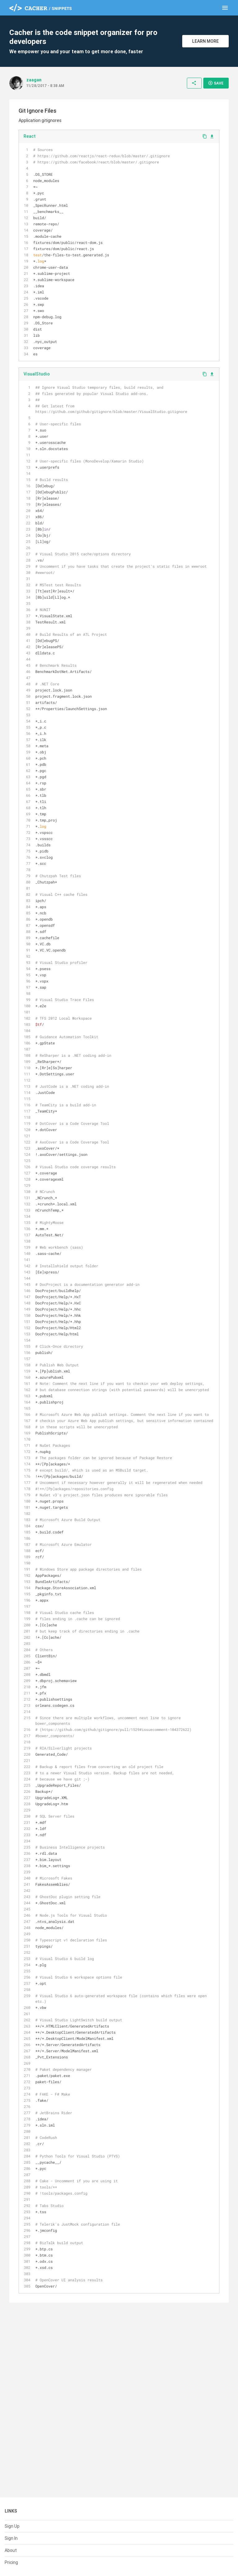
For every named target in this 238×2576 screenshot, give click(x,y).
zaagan (34, 80)
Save (215, 82)
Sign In (11, 2538)
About (11, 2550)
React (30, 136)
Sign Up (12, 2526)
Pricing (11, 2562)
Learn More (205, 41)
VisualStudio (37, 374)
